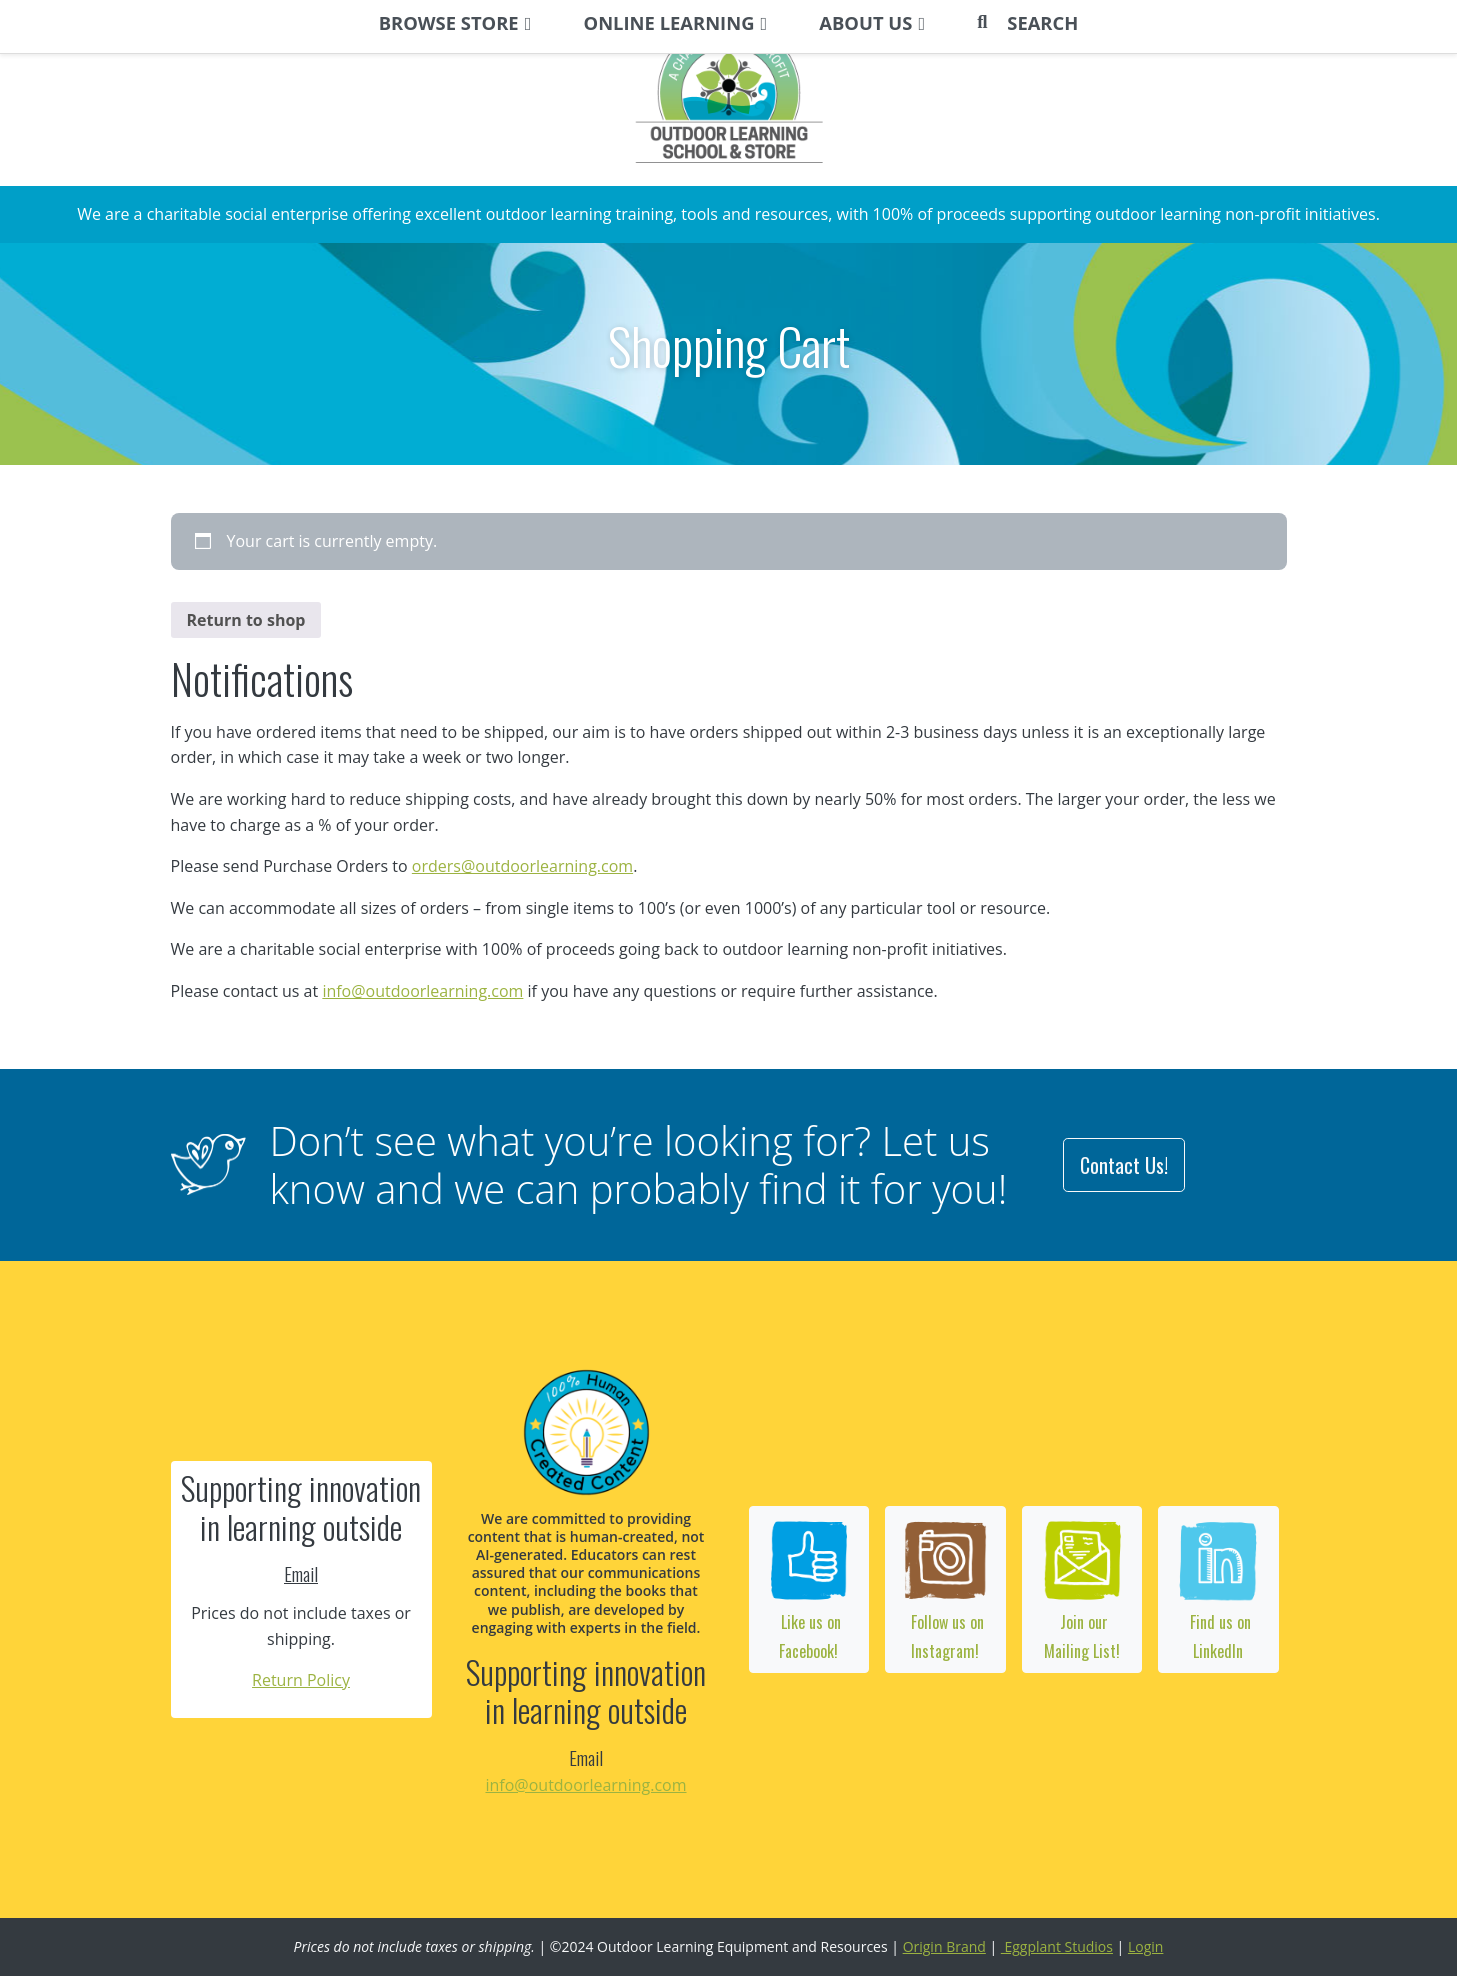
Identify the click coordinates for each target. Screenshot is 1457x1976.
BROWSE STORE (449, 22)
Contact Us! (1124, 1165)
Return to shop (246, 620)
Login (1145, 1946)
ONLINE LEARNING (669, 22)
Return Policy (301, 1680)
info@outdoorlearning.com (422, 991)
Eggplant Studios (1057, 1946)
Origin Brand (944, 1946)
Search (1042, 22)
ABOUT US (865, 22)
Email (301, 1573)
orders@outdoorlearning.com (522, 866)
